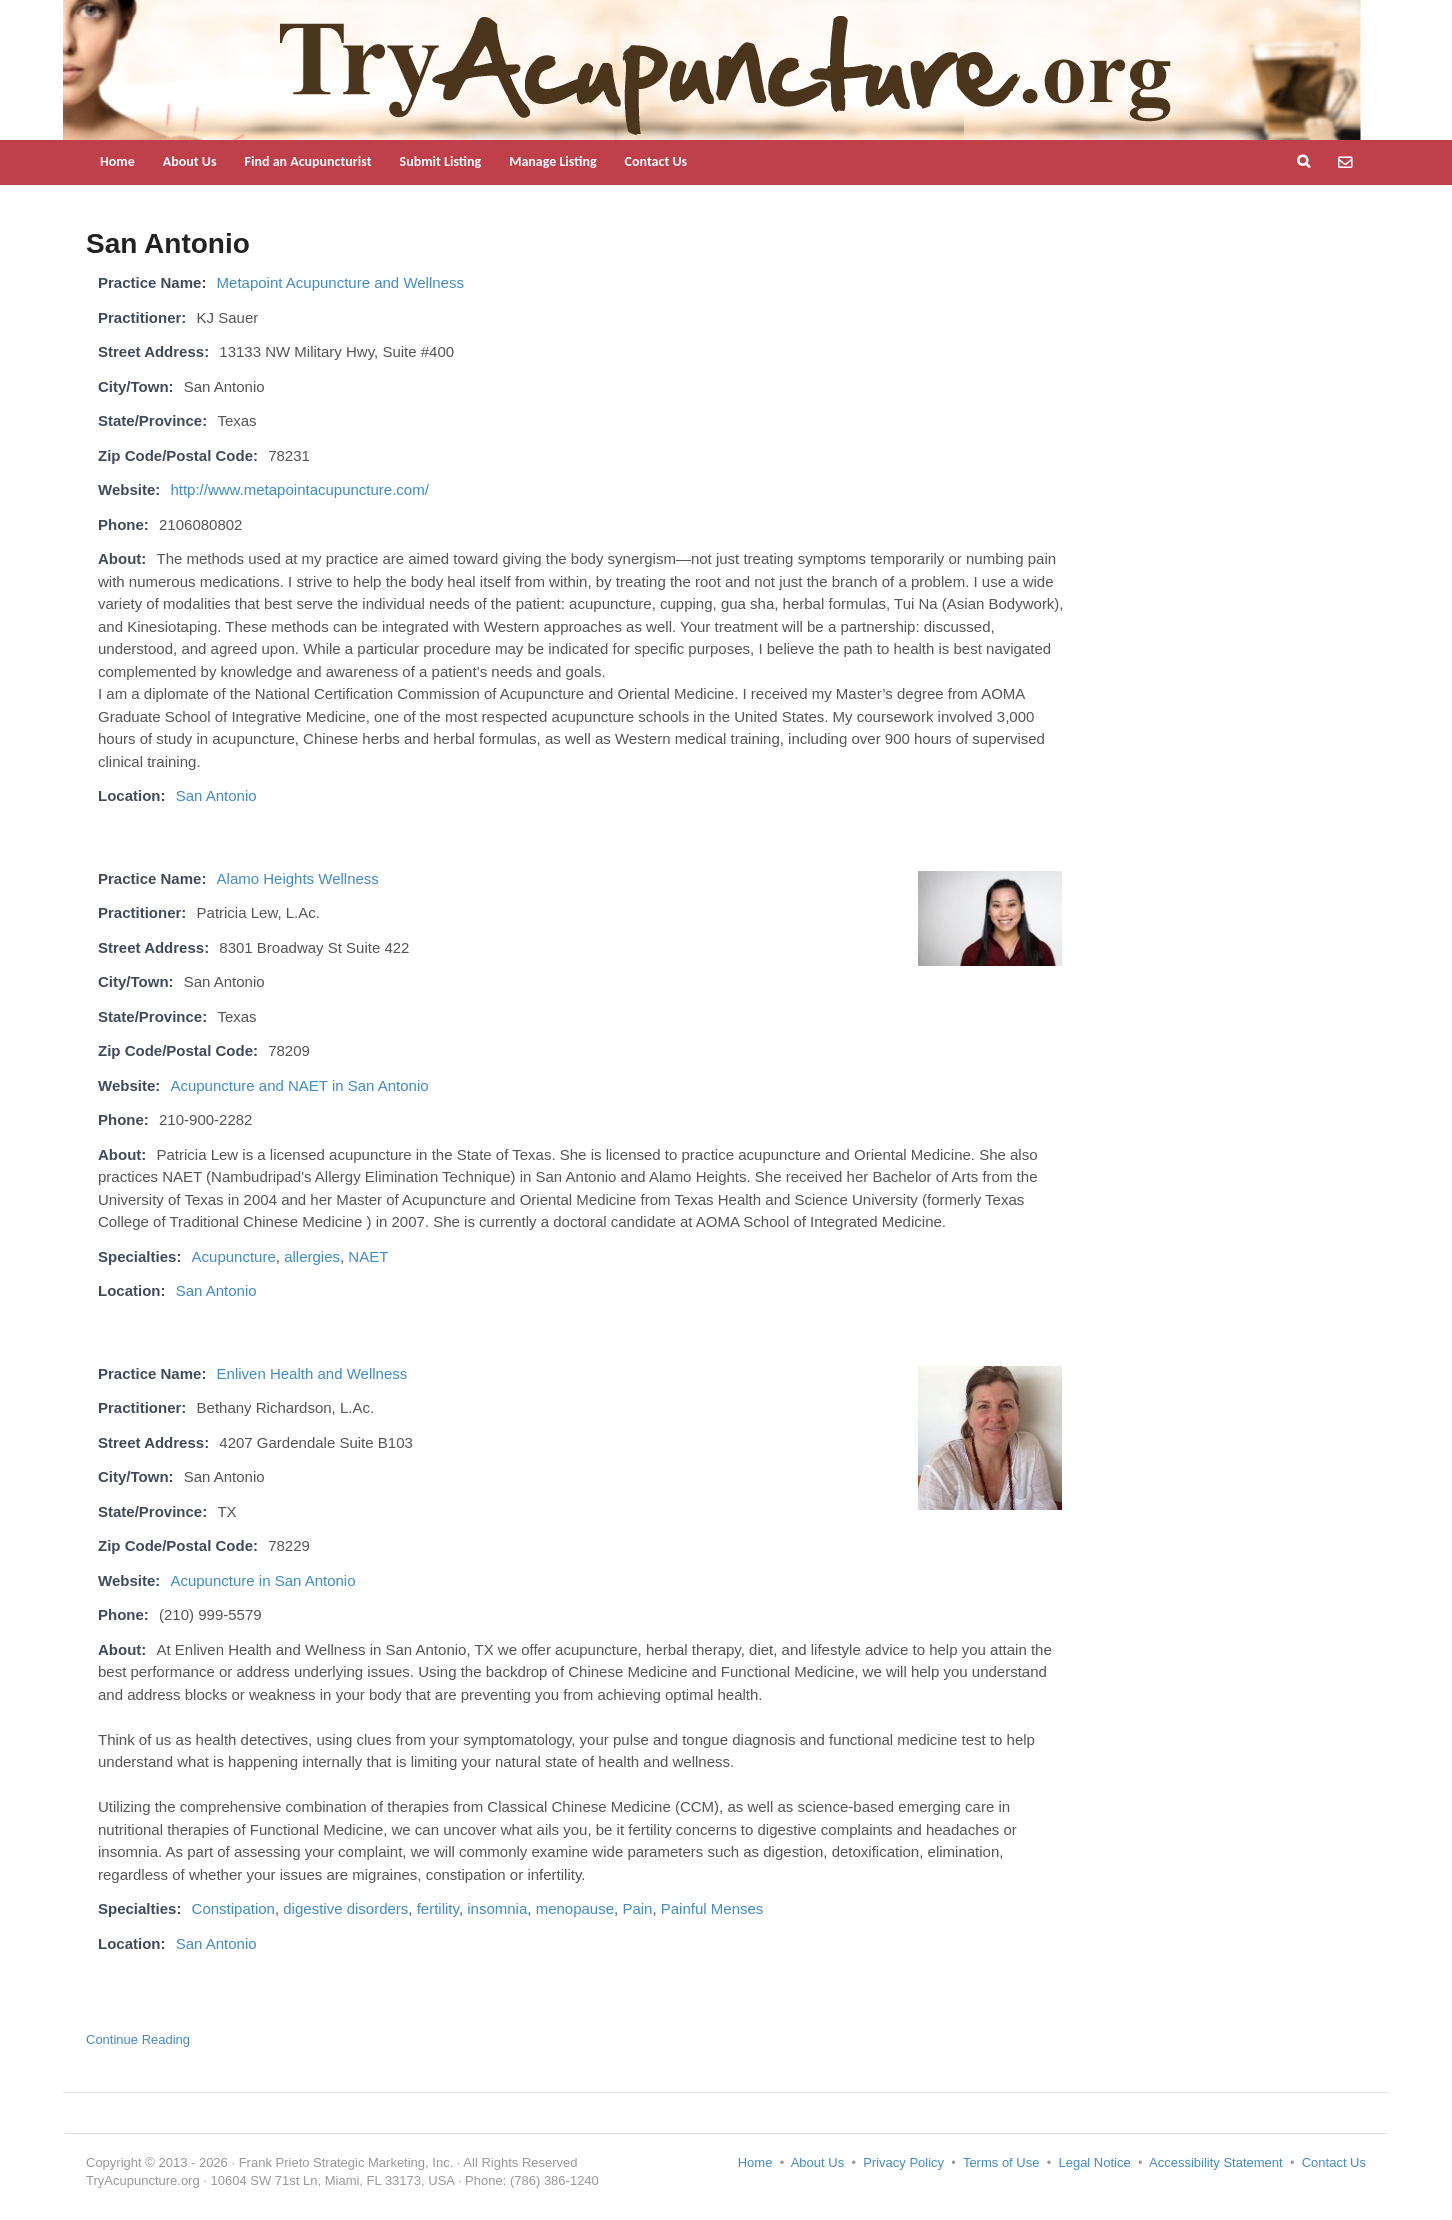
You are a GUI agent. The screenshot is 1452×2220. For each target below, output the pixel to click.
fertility (438, 1908)
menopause (575, 1908)
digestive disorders (345, 1908)
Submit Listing (441, 161)
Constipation (233, 1908)
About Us (190, 161)
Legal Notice (1094, 2162)
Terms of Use (1001, 2162)
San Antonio (216, 795)
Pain (637, 1908)
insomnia (497, 1908)
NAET (368, 1256)
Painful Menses (712, 1908)
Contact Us (656, 161)
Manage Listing (552, 161)
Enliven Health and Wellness (312, 1373)
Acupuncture (234, 1256)
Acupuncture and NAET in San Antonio (299, 1085)
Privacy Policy (903, 2162)
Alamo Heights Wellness (298, 878)
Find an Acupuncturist (308, 161)
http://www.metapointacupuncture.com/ (299, 489)
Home (117, 161)
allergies (312, 1256)
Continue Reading (138, 2039)
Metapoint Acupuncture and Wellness (340, 282)
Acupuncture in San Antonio (262, 1580)
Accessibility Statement (1216, 2162)
